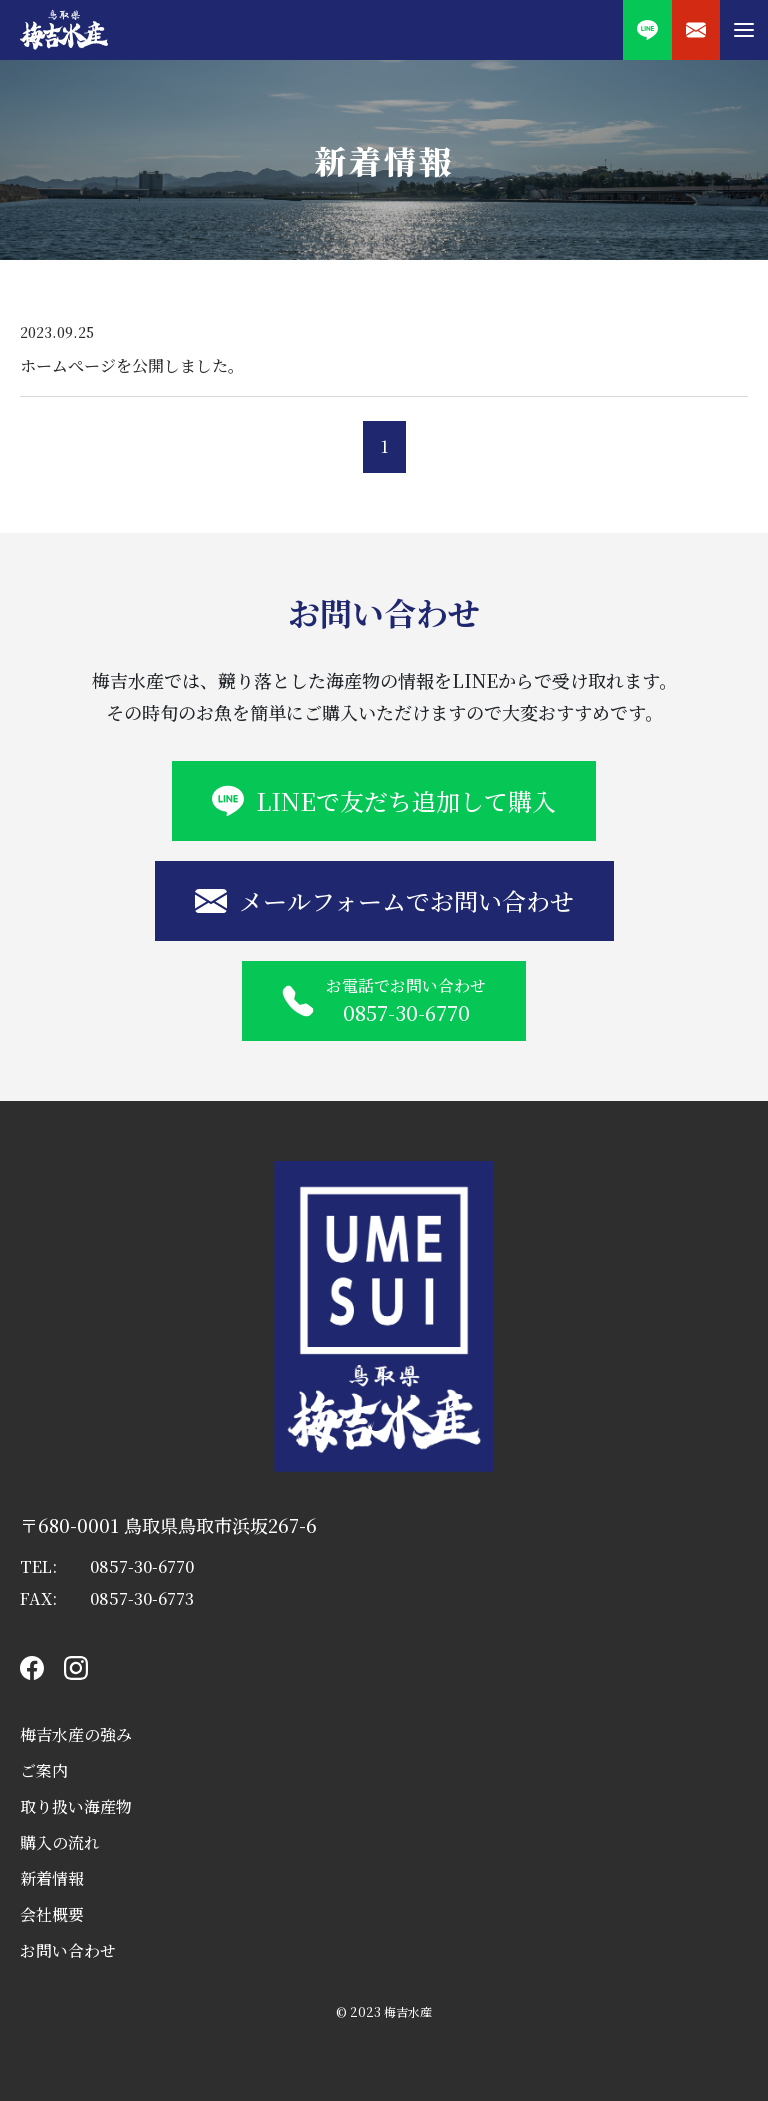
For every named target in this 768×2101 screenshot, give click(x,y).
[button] (744, 30)
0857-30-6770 (142, 1566)
